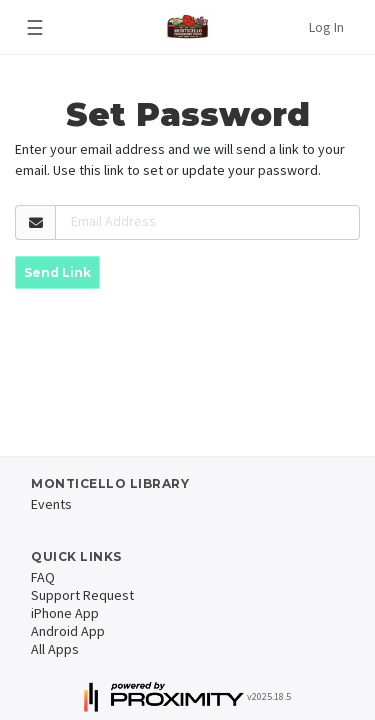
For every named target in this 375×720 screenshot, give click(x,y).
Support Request (82, 595)
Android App (68, 631)
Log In (326, 27)
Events (51, 504)
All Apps (55, 649)
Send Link (57, 272)
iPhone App (65, 613)
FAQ (43, 577)
